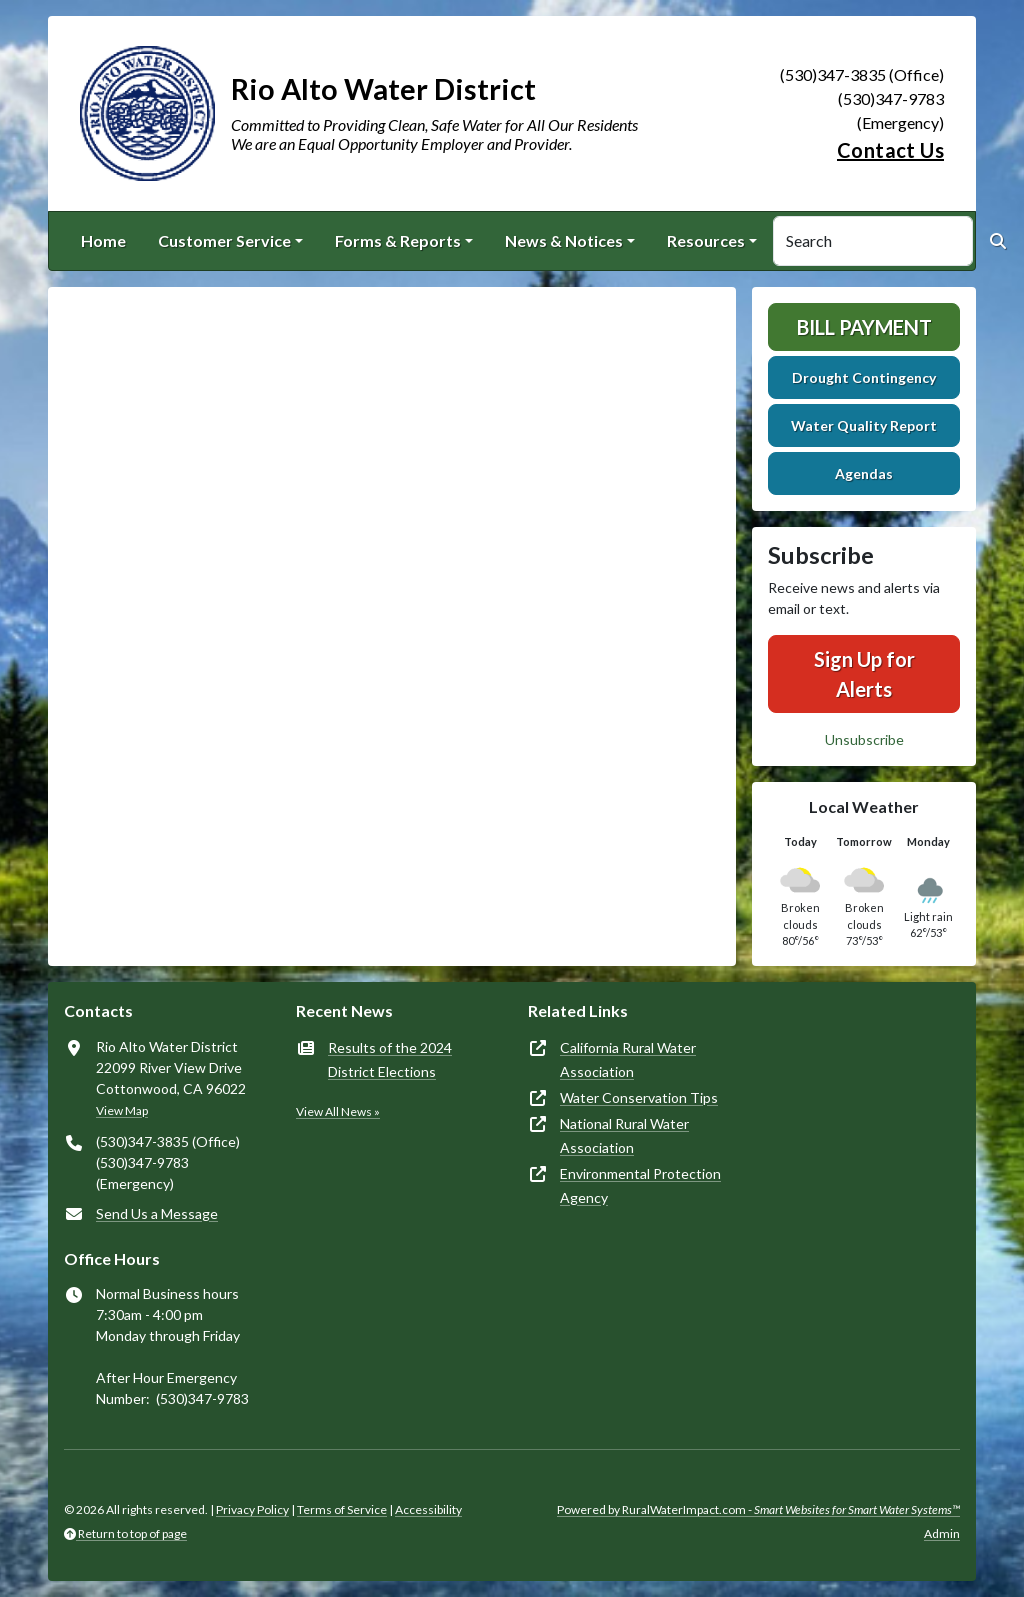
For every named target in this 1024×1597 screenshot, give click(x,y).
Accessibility (428, 1509)
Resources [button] (706, 240)
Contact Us (890, 150)
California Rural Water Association (628, 1059)
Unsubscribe (864, 739)
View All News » (338, 1111)
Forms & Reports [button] (398, 240)
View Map (122, 1110)
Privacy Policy (252, 1509)
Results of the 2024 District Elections (390, 1059)
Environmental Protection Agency (640, 1185)
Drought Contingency (864, 377)
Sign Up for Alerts (864, 674)
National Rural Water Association (624, 1135)
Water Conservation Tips (639, 1097)
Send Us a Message (157, 1213)
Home (103, 240)
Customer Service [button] (224, 240)
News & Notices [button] (564, 240)
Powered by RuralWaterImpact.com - (758, 1509)
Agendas (864, 473)
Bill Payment (864, 327)
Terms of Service (342, 1509)
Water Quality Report (864, 425)
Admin (942, 1533)
